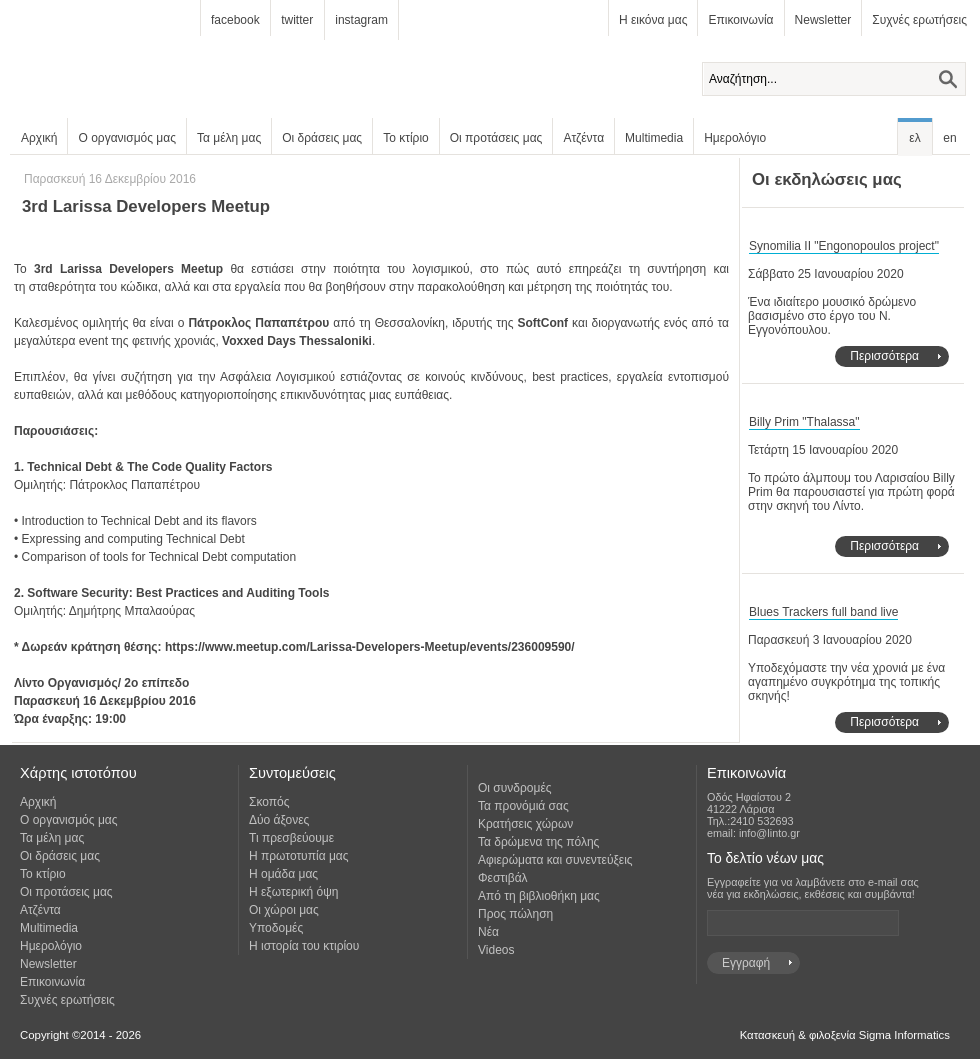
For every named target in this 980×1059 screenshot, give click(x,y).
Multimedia (654, 138)
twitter (297, 20)
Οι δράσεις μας (322, 138)
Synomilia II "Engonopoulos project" (844, 246)
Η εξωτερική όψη (293, 892)
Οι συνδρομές (515, 788)
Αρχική (39, 138)
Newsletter (823, 20)
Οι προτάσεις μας (496, 138)
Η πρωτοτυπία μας (299, 856)
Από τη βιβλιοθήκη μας (539, 896)
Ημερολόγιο (735, 138)
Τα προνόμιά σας (523, 806)
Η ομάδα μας (283, 874)
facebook (235, 20)
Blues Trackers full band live (823, 612)
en (949, 138)
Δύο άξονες (279, 820)
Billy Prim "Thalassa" (804, 422)
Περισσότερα (884, 356)
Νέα (488, 932)
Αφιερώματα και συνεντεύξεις (555, 860)
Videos (496, 950)
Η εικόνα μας (653, 20)
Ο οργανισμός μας (127, 138)
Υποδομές (276, 928)
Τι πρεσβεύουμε (291, 838)
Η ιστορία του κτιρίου (304, 946)
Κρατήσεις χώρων (525, 824)
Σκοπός (269, 802)
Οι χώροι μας (284, 910)
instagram (361, 20)
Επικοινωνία (740, 20)
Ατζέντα (583, 138)
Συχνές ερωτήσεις (919, 20)
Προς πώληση (515, 914)
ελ (914, 138)
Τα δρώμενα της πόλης (538, 842)
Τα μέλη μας (229, 138)
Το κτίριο (406, 138)
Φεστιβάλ (503, 878)
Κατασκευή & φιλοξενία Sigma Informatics (845, 1035)
